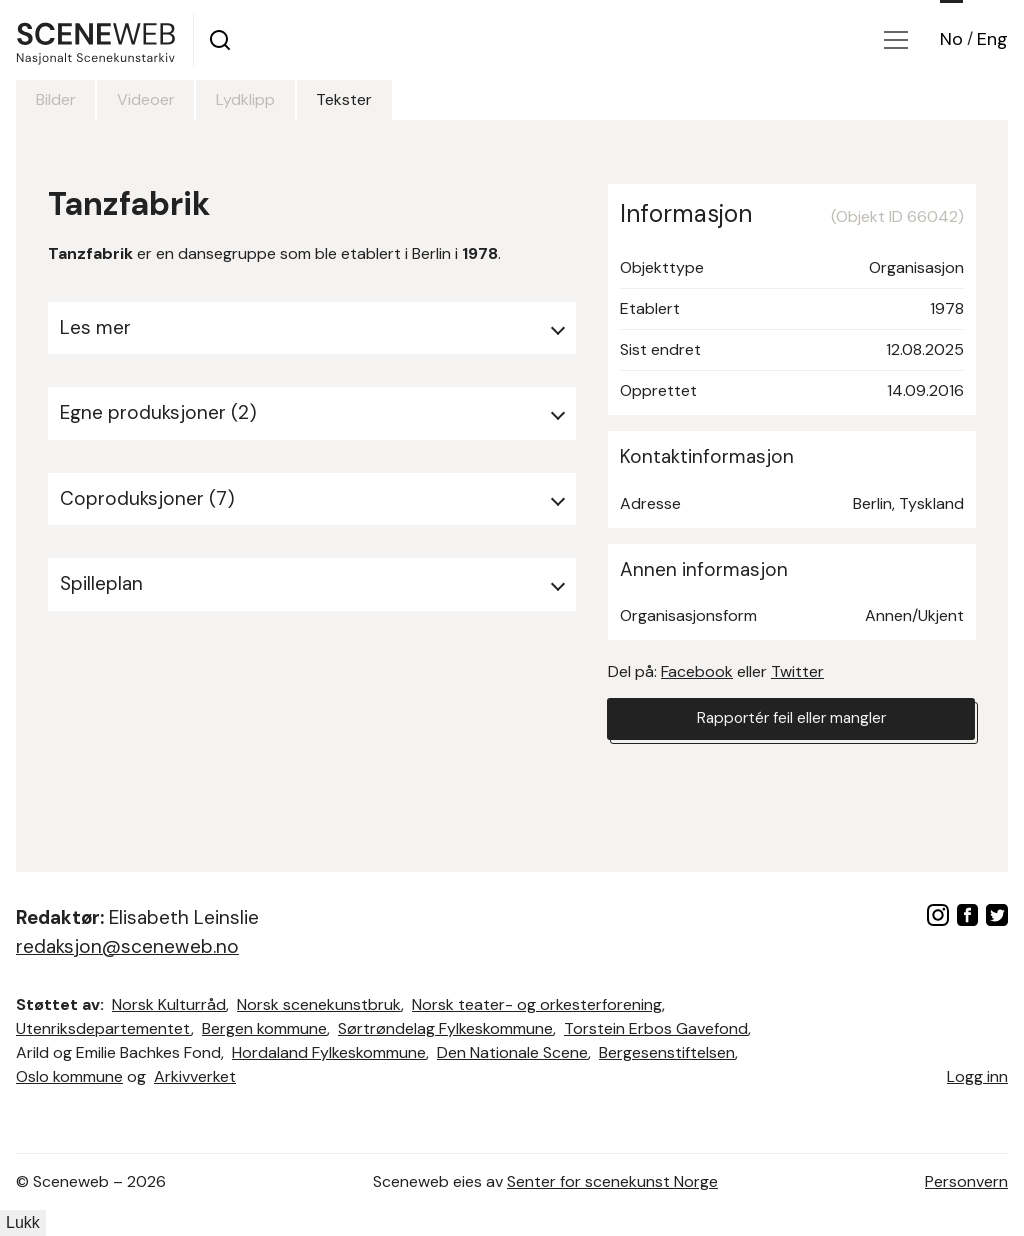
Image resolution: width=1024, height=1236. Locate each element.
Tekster (375, 99)
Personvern (966, 1181)
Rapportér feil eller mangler (791, 719)
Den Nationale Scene (512, 1052)
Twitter (797, 671)
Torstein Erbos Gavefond (656, 1028)
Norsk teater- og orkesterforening (537, 1004)
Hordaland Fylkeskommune (329, 1052)
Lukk (23, 1222)
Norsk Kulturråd (169, 1004)
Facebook (697, 671)
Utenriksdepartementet (103, 1028)
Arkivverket (195, 1076)
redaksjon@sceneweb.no (127, 946)
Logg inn (977, 1076)
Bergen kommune (264, 1028)
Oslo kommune (69, 1076)
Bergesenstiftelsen (667, 1052)
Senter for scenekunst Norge (612, 1181)
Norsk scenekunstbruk (319, 1004)
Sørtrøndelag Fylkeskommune (445, 1028)
